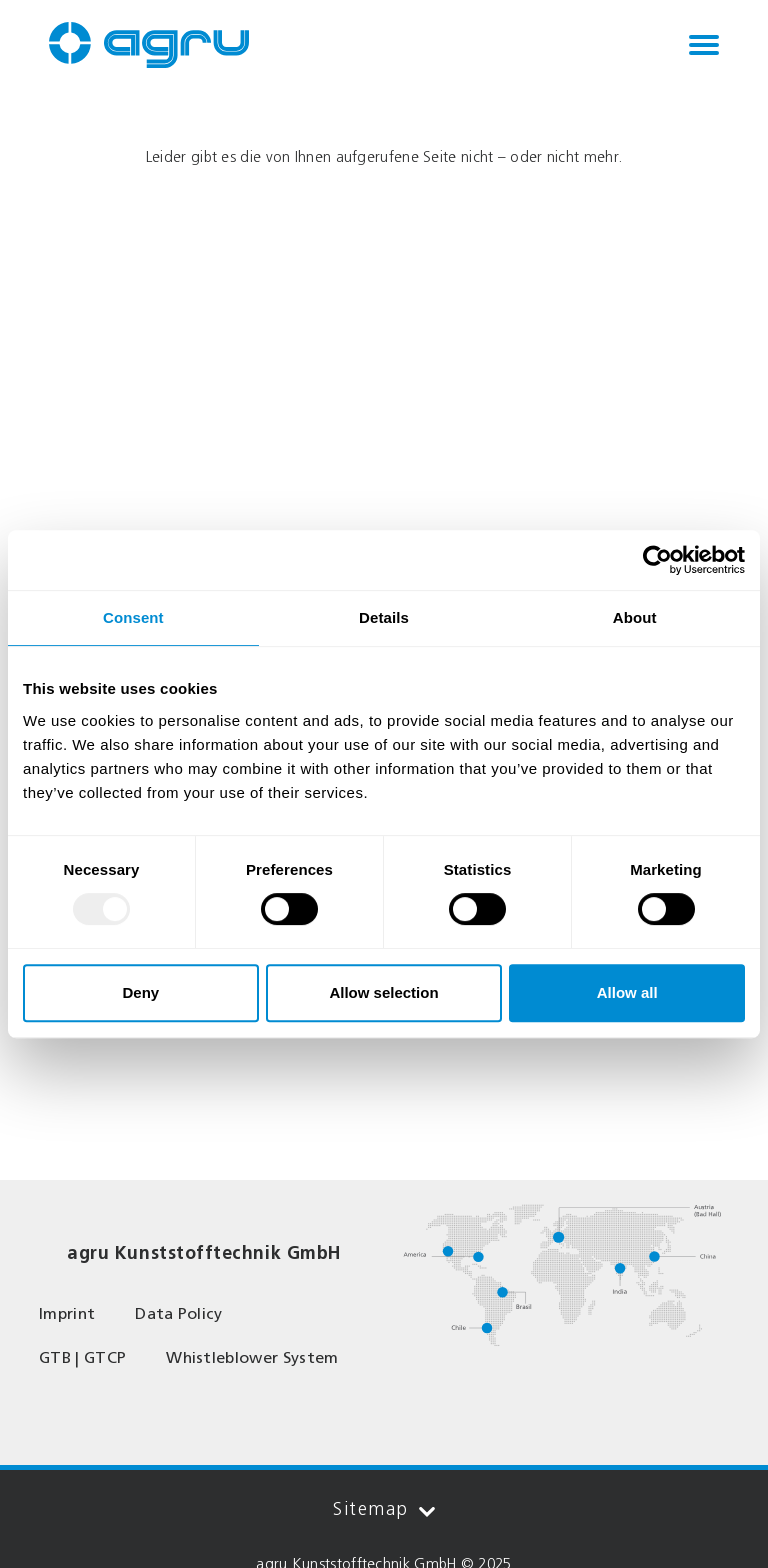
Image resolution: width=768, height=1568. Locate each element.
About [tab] (635, 617)
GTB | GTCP (82, 1357)
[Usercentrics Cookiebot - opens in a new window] (657, 560)
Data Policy (179, 1313)
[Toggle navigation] (704, 45)
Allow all (627, 992)
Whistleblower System (252, 1357)
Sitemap (383, 1509)
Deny (140, 992)
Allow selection (383, 992)
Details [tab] (384, 617)
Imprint (67, 1313)
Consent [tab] (133, 617)
